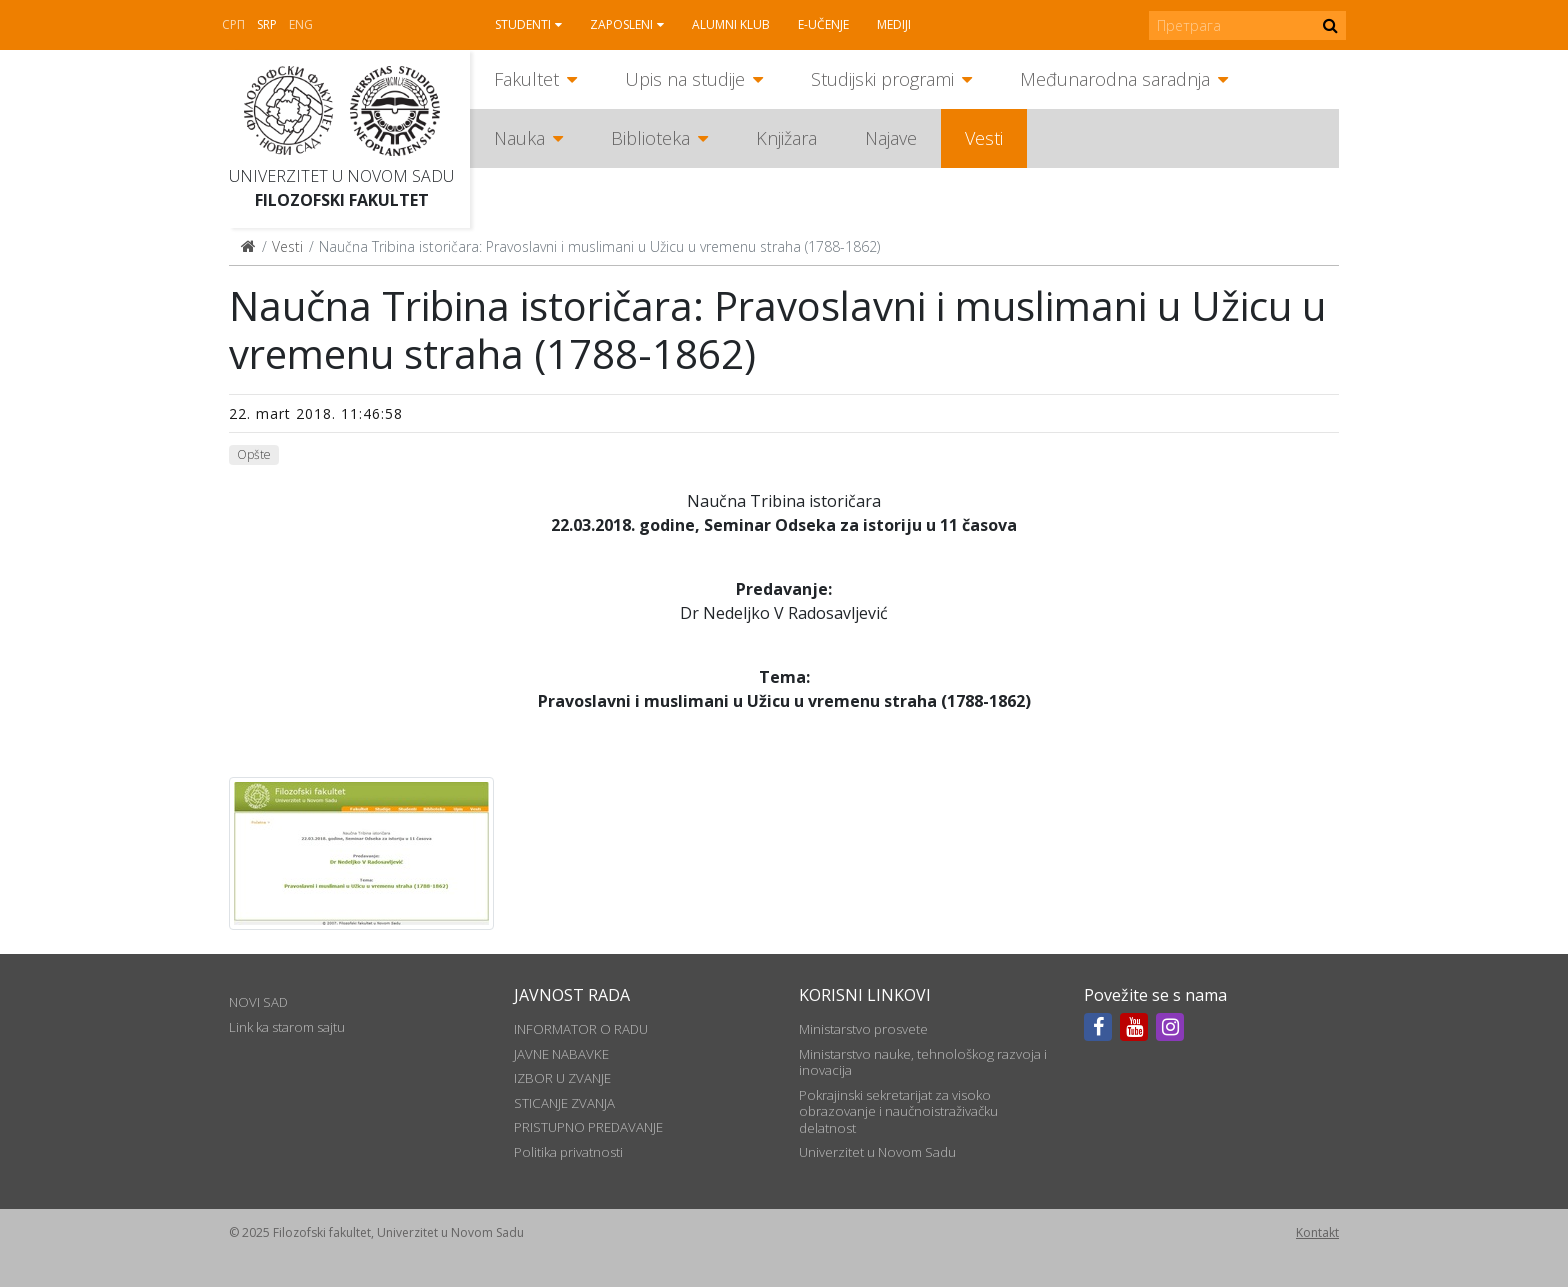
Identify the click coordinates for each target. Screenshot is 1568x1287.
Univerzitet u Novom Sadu (341, 176)
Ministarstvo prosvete (863, 1029)
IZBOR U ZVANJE (562, 1078)
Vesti (984, 138)
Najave (891, 138)
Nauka (519, 138)
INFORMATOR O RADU (581, 1029)
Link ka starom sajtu (287, 1027)
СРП (233, 24)
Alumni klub (731, 24)
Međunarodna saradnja (1115, 79)
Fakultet (526, 79)
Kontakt (1317, 1232)
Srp (267, 24)
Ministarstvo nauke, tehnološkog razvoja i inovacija (923, 1062)
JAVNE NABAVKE (561, 1054)
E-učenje (823, 24)
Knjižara (786, 138)
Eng (301, 24)
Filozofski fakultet (342, 200)
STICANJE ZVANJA (564, 1103)
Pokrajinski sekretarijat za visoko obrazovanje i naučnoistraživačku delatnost (898, 1111)
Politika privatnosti (568, 1152)
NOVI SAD (258, 1002)
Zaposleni (621, 24)
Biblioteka (650, 138)
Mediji (894, 24)
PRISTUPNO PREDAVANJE (588, 1127)
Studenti (523, 24)
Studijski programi (882, 79)
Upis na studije (685, 79)
